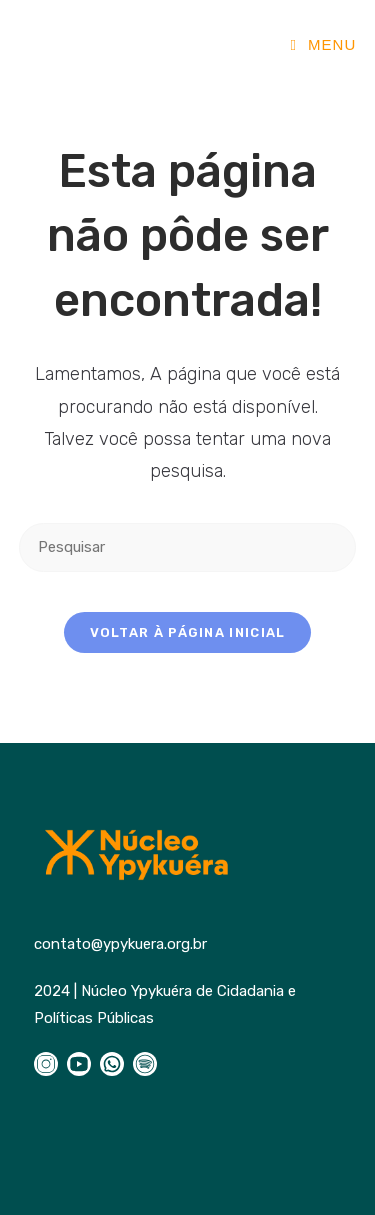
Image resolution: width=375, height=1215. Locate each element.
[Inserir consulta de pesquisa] (188, 547)
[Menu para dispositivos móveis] (323, 45)
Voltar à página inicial (188, 632)
